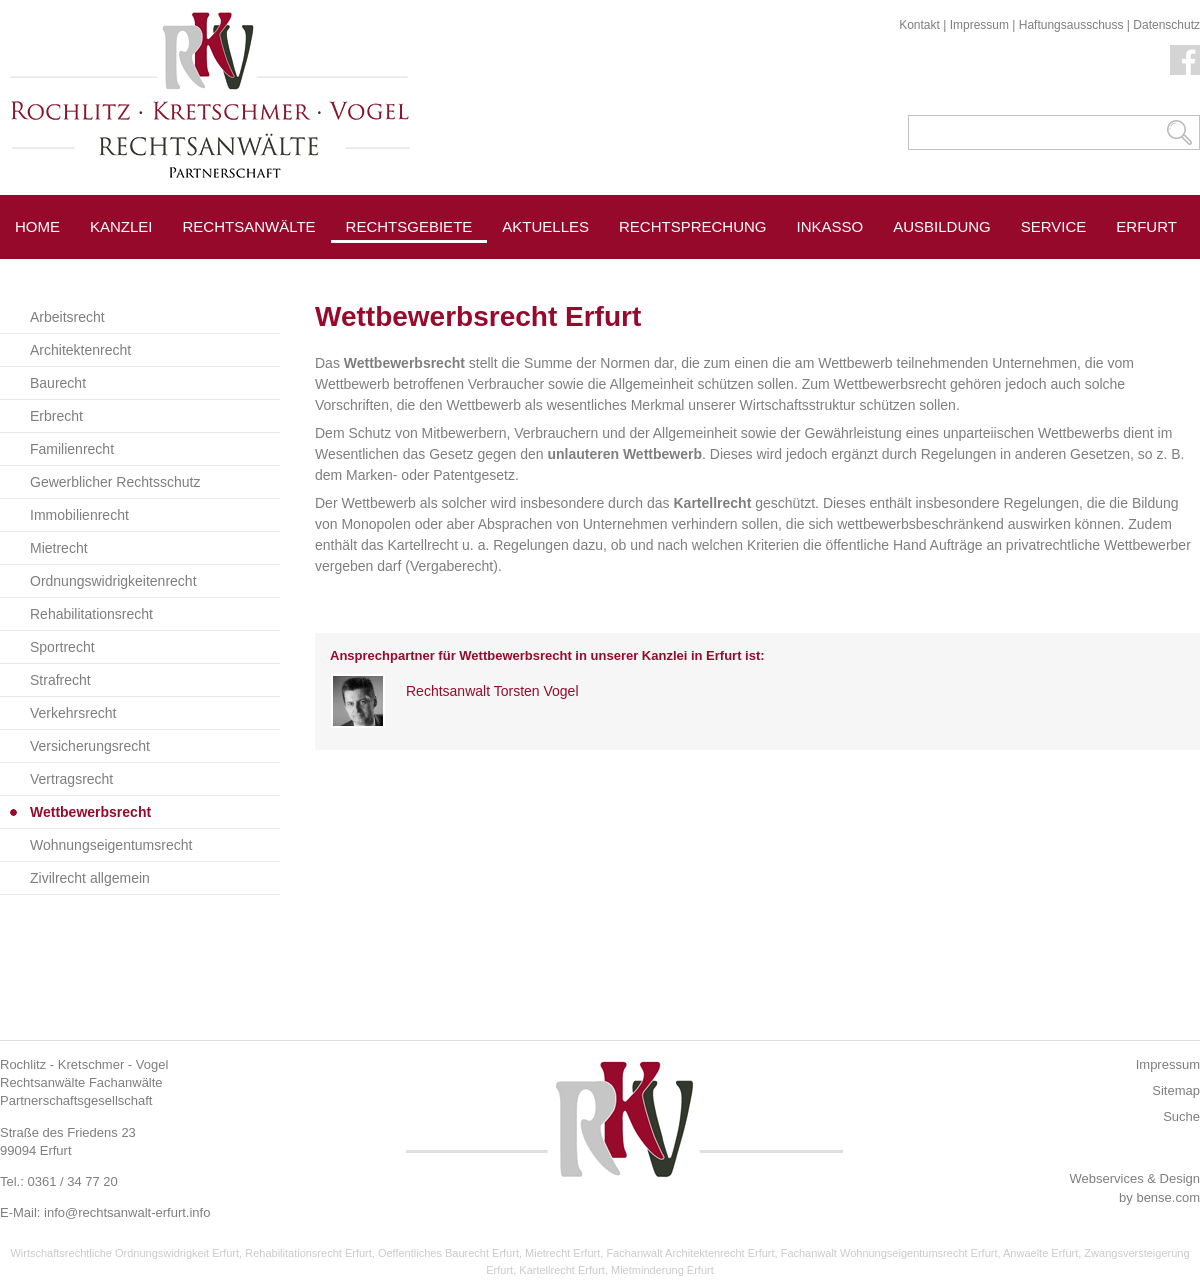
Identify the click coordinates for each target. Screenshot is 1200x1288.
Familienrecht (72, 449)
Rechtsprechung (693, 226)
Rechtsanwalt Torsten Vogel (492, 691)
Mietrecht (59, 548)
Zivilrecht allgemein (90, 878)
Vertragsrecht (71, 779)
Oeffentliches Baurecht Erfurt (448, 1253)
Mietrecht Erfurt (562, 1253)
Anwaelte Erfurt (1040, 1253)
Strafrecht (60, 680)
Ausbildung (942, 226)
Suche (1181, 1116)
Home (37, 226)
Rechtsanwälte (249, 226)
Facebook (1185, 60)
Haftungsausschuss (1071, 25)
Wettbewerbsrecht (90, 812)
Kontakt (919, 25)
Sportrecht (62, 647)
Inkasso (830, 226)
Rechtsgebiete (409, 226)
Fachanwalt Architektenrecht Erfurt (690, 1253)
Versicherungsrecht (90, 746)
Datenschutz (1166, 25)
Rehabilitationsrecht (91, 614)
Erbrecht (56, 416)
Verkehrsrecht (73, 713)
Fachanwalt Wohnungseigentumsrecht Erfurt (889, 1253)
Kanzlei (121, 226)
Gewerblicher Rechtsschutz (115, 482)
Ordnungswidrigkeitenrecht (113, 581)
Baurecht (58, 383)
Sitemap (1176, 1090)
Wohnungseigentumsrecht (111, 845)
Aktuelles (545, 226)
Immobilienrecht (79, 515)
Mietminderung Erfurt (662, 1270)
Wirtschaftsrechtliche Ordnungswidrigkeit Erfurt (124, 1253)
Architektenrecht (80, 350)
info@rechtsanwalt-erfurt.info (127, 1212)
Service (1054, 226)
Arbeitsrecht (67, 317)
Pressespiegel (564, 271)
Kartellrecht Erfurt (562, 1270)
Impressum (979, 25)
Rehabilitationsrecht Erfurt (308, 1253)
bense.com (1168, 1197)
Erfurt (1146, 226)
